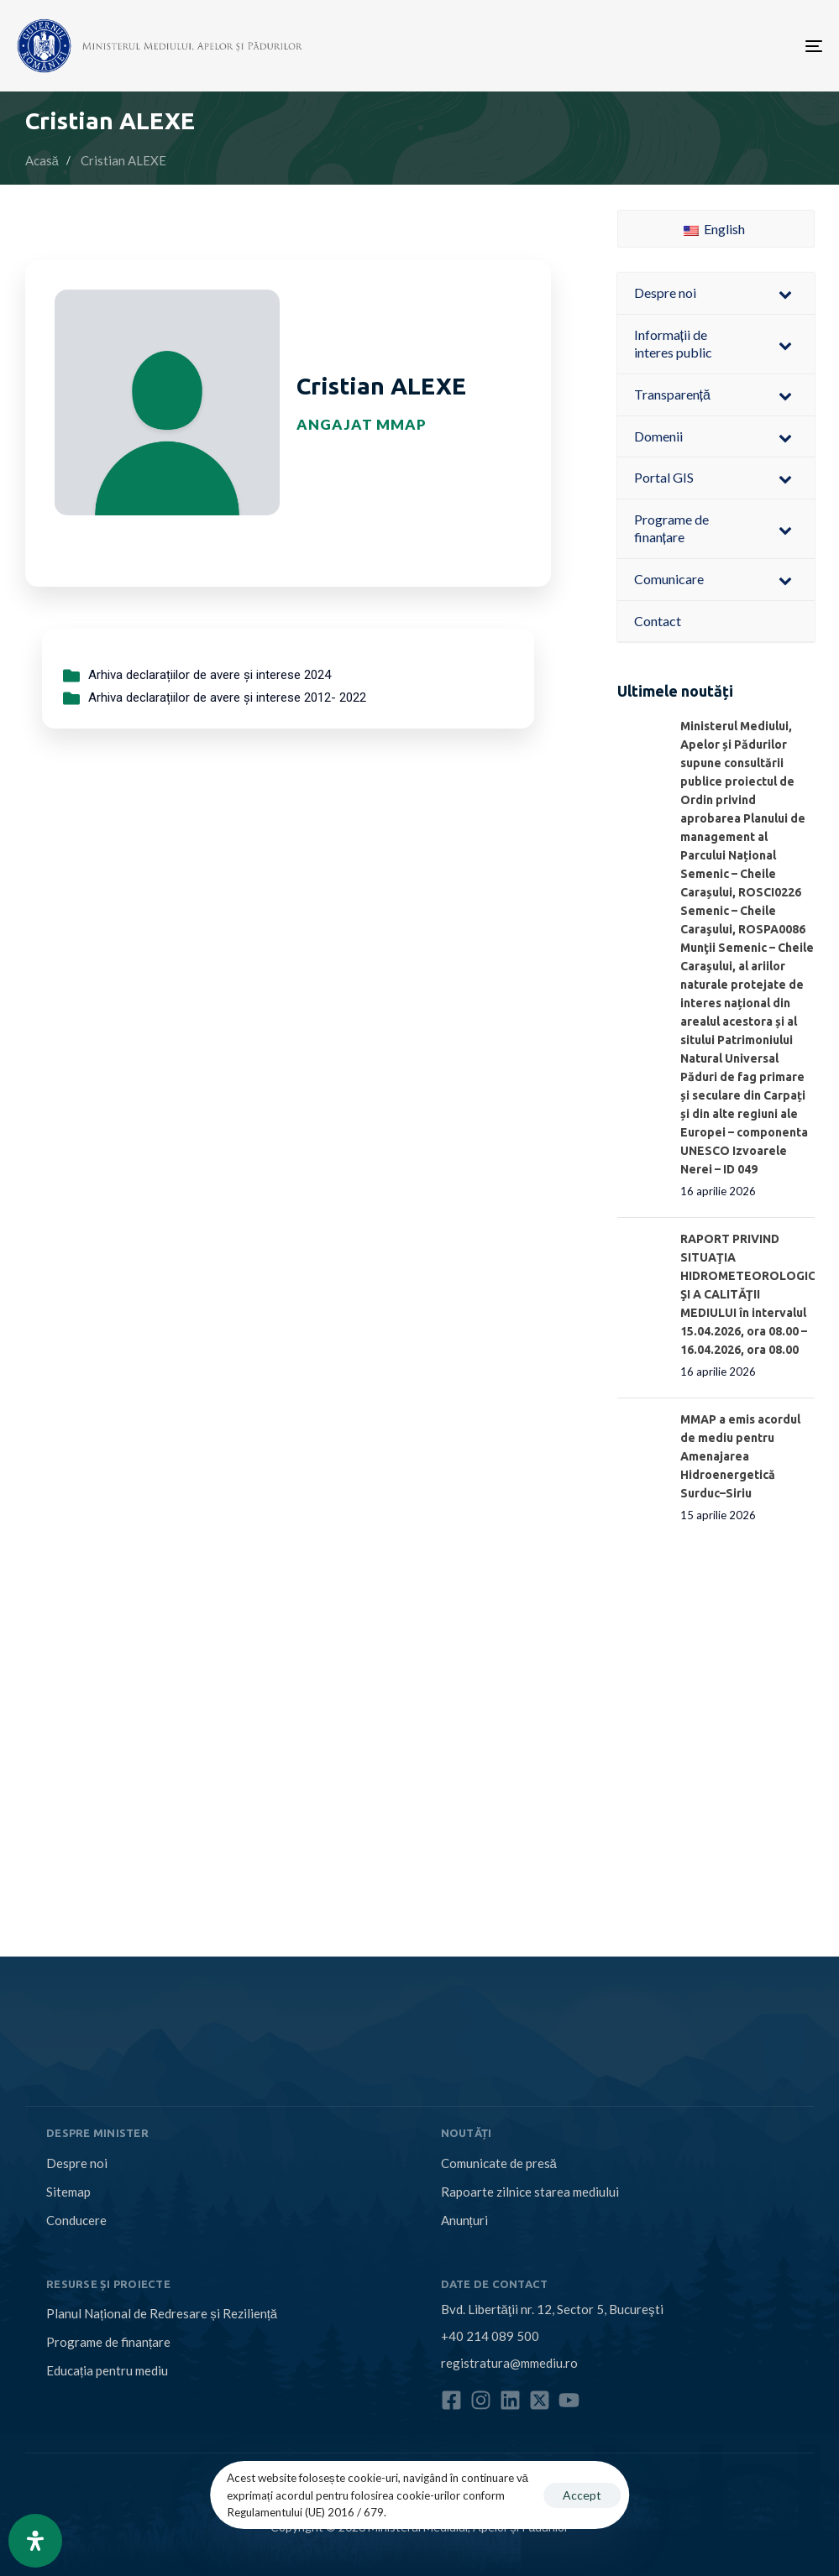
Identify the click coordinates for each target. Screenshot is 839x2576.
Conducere (76, 2220)
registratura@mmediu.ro (509, 2362)
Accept (582, 2495)
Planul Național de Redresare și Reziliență (161, 2313)
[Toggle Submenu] (785, 293)
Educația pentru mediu (107, 2370)
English (714, 229)
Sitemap (68, 2191)
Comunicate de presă (499, 2163)
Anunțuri (464, 2220)
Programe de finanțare (108, 2341)
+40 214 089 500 (490, 2335)
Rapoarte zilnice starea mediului (530, 2191)
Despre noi (76, 2163)
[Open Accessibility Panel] (35, 2541)
